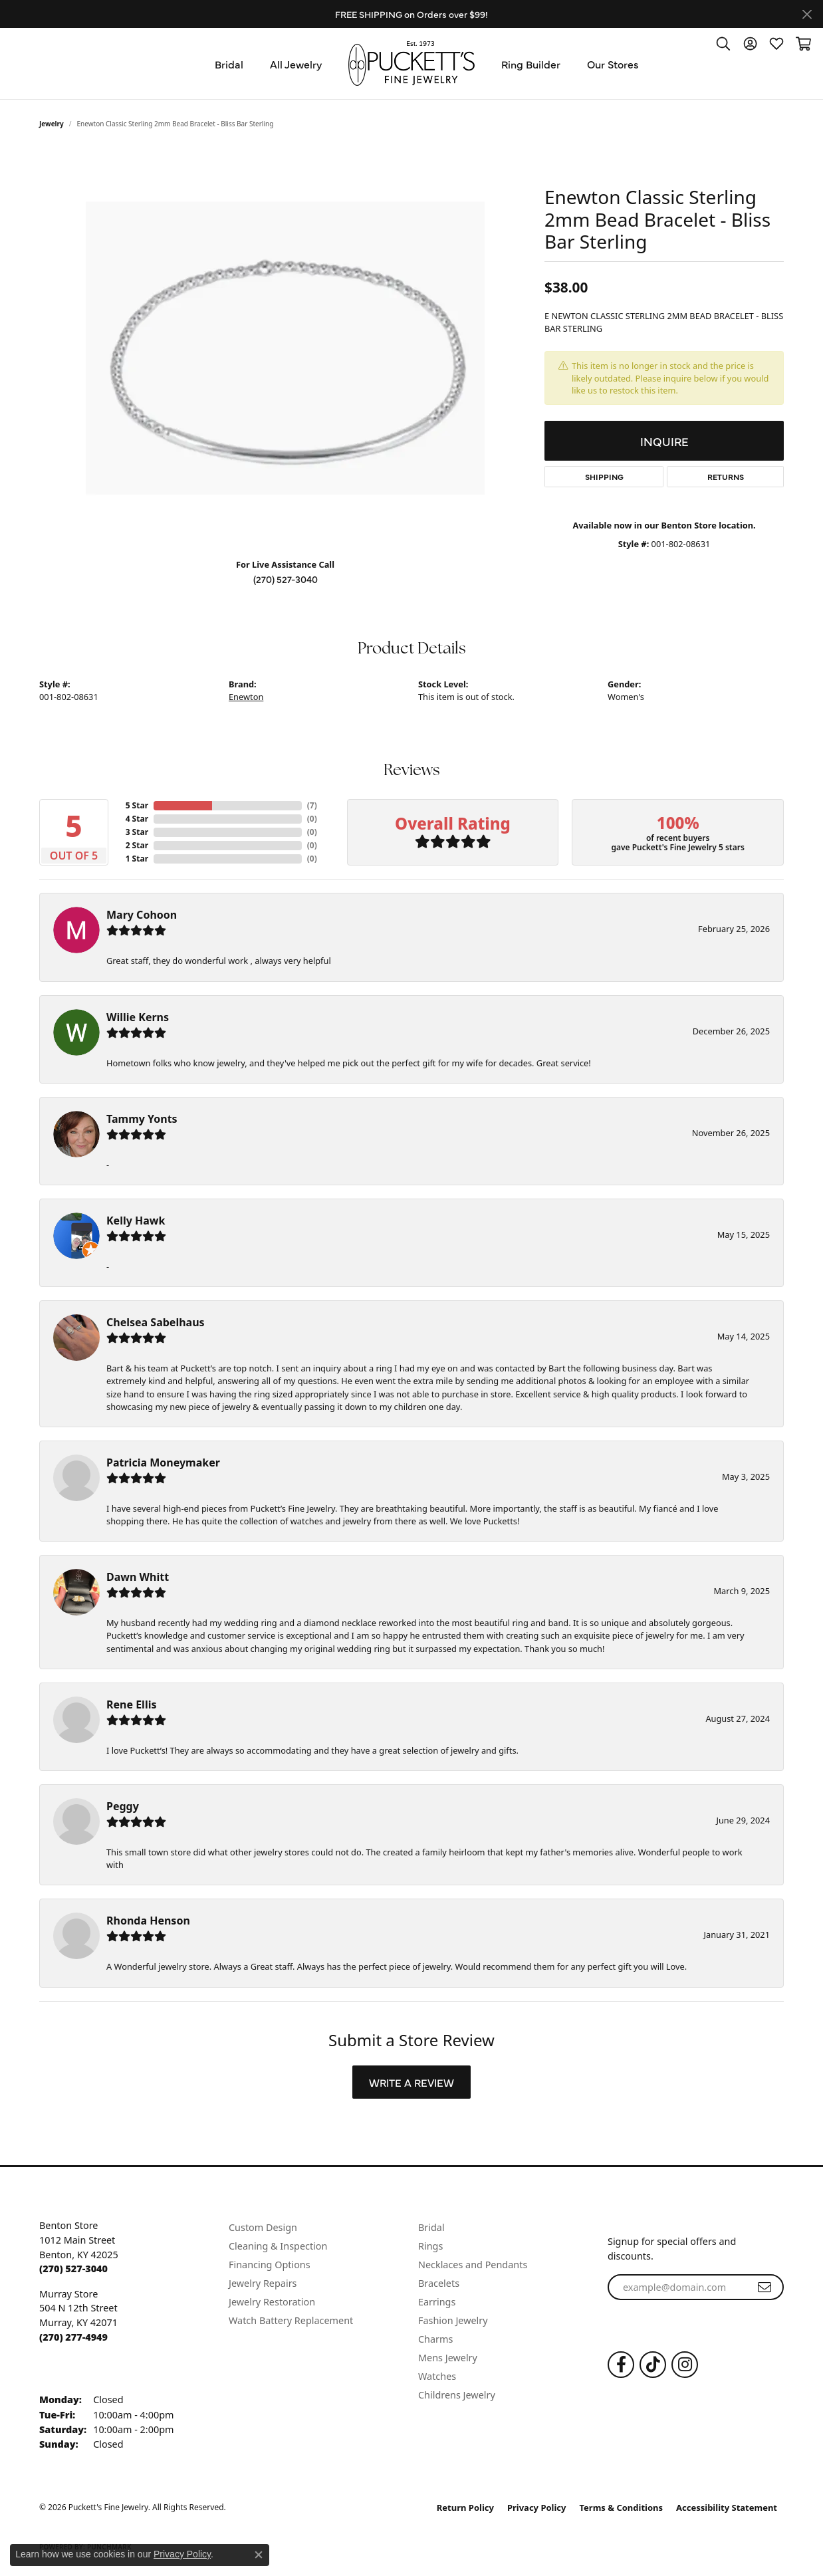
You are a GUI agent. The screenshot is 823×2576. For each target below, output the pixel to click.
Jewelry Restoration (272, 2301)
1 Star (137, 858)
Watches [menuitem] (437, 2376)
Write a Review (411, 2082)
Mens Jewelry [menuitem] (447, 2357)
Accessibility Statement (726, 2508)
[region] (285, 348)
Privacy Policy (536, 2508)
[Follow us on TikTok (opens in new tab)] (653, 2364)
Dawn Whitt (137, 1577)
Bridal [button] (229, 64)
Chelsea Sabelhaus (155, 1322)
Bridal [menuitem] (431, 2227)
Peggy (122, 1806)
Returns (725, 476)
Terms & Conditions (621, 2508)
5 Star (137, 805)
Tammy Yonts (141, 1119)
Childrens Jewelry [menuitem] (456, 2395)
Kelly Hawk (135, 1220)
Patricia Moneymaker (163, 1462)
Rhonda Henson (148, 1920)
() (312, 805)
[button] (723, 43)
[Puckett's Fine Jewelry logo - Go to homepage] (411, 63)
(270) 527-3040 (285, 579)
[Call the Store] (73, 2268)
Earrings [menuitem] (436, 2301)
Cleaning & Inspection (278, 2246)
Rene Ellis (131, 1704)
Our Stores (613, 64)
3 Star (137, 832)
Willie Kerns (137, 1017)
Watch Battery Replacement (291, 2320)
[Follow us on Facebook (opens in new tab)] (621, 2364)
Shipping (604, 476)
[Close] (806, 14)
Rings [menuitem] (430, 2246)
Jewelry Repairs (262, 2283)
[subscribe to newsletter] (764, 2287)
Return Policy (465, 2508)
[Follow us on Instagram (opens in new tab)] (684, 2364)
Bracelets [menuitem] (438, 2283)
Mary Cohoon (141, 914)
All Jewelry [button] (296, 64)
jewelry (51, 123)
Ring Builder (530, 64)
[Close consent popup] (259, 2555)
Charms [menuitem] (435, 2339)
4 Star (137, 818)
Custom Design (263, 2227)
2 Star (137, 845)
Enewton (246, 697)
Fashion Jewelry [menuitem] (453, 2320)
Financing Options (269, 2264)
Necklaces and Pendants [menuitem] (472, 2264)
